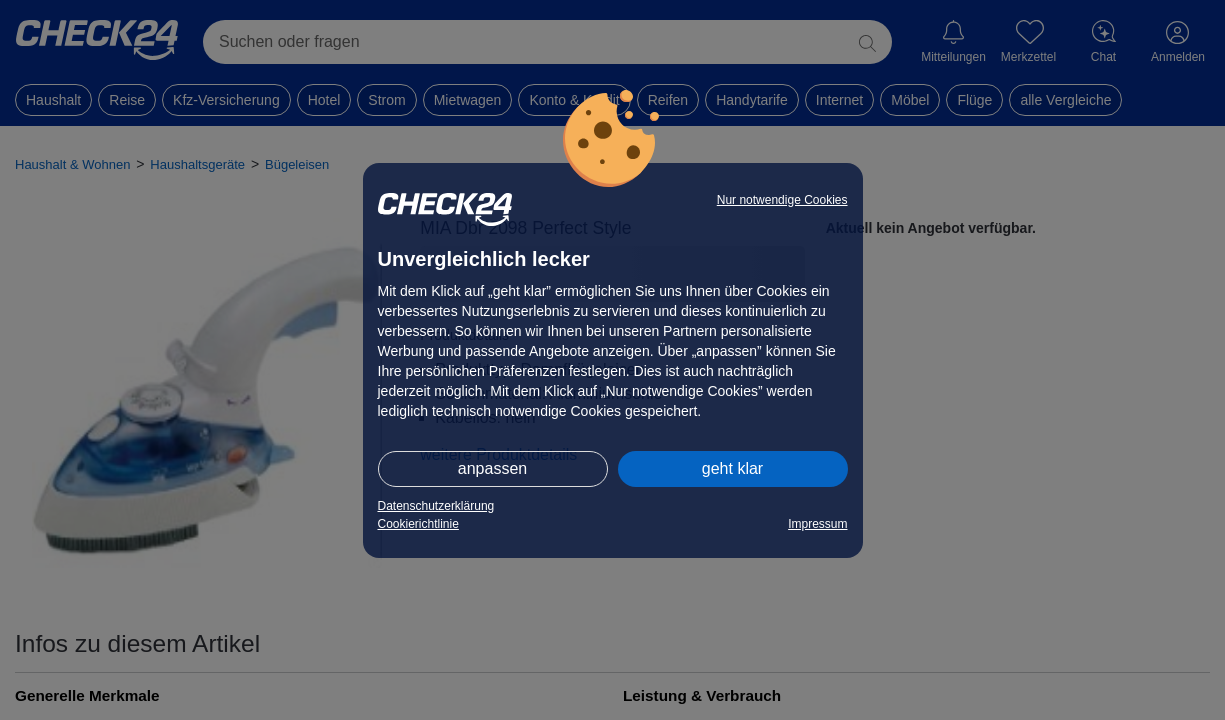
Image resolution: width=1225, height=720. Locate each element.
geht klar (732, 468)
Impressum (817, 524)
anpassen (492, 468)
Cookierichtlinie (418, 524)
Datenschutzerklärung (436, 506)
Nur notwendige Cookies (782, 200)
